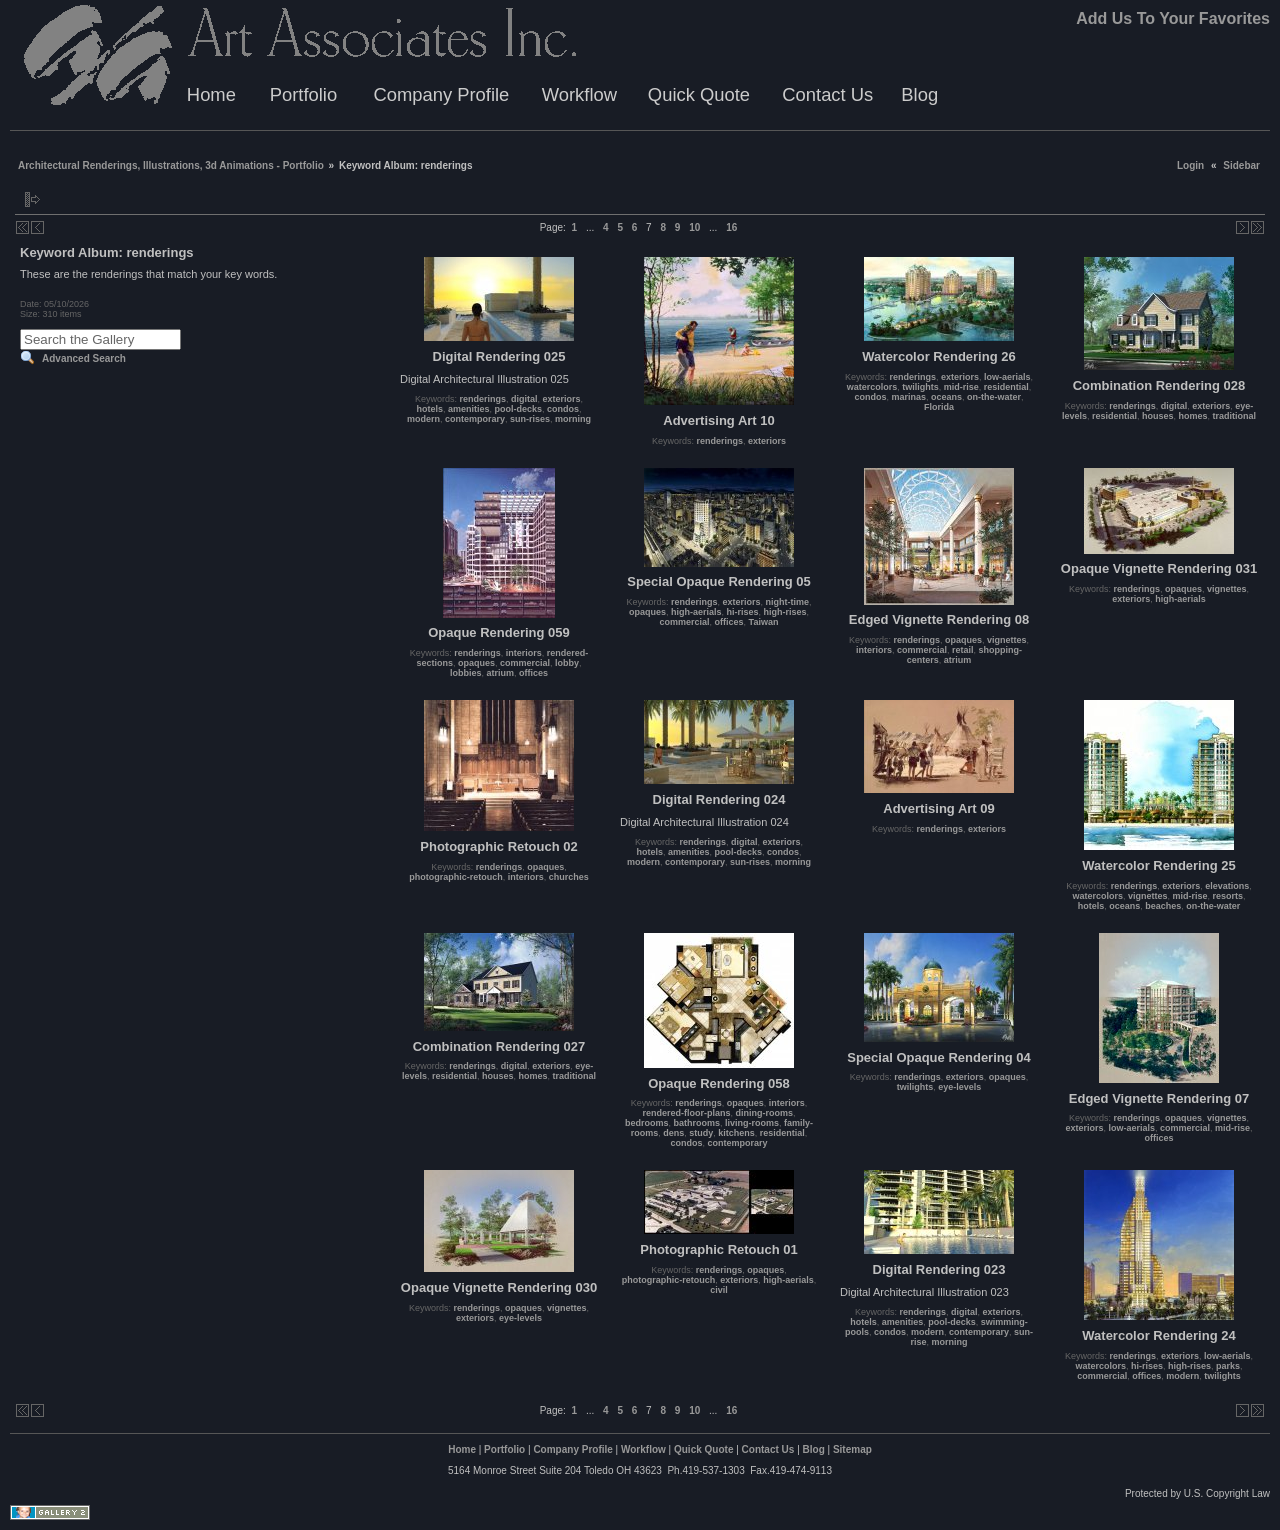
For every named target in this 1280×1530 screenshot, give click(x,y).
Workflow (579, 94)
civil (719, 1290)
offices (533, 673)
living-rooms (752, 1123)
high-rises (785, 612)
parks (1228, 1366)
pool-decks (519, 409)
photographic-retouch (456, 877)
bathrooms (696, 1123)
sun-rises (530, 419)
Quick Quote (699, 94)
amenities (469, 409)
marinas (908, 397)
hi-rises (743, 612)
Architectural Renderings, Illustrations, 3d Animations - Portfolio (171, 165)
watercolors (872, 387)
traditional (1235, 416)
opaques (476, 663)
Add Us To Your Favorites (1173, 18)
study (701, 1133)
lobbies (466, 673)
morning (573, 419)
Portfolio (303, 94)
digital (524, 399)
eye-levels (959, 1087)
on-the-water (994, 397)
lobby (567, 663)
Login (1190, 165)
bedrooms (647, 1123)
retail (963, 650)
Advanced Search (84, 358)
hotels (429, 409)
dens (673, 1133)
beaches (1163, 906)
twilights (920, 387)
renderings (482, 399)
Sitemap (852, 1449)
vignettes (1007, 640)
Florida (939, 407)
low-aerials (1007, 377)
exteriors (562, 399)
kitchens (736, 1133)
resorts (1228, 896)
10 (694, 227)
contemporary (475, 419)
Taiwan (764, 622)
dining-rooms (765, 1113)
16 (731, 227)
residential (1006, 387)
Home (211, 94)
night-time (788, 602)
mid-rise (961, 387)
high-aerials (696, 612)
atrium (500, 673)
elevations (1227, 886)
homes (1193, 416)
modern (423, 419)
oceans (946, 397)
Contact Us (827, 94)
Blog (919, 94)
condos (563, 409)
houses (1158, 416)
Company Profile (441, 94)
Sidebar (1241, 165)
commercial (525, 663)
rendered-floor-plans (686, 1113)
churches (569, 877)
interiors (524, 653)
